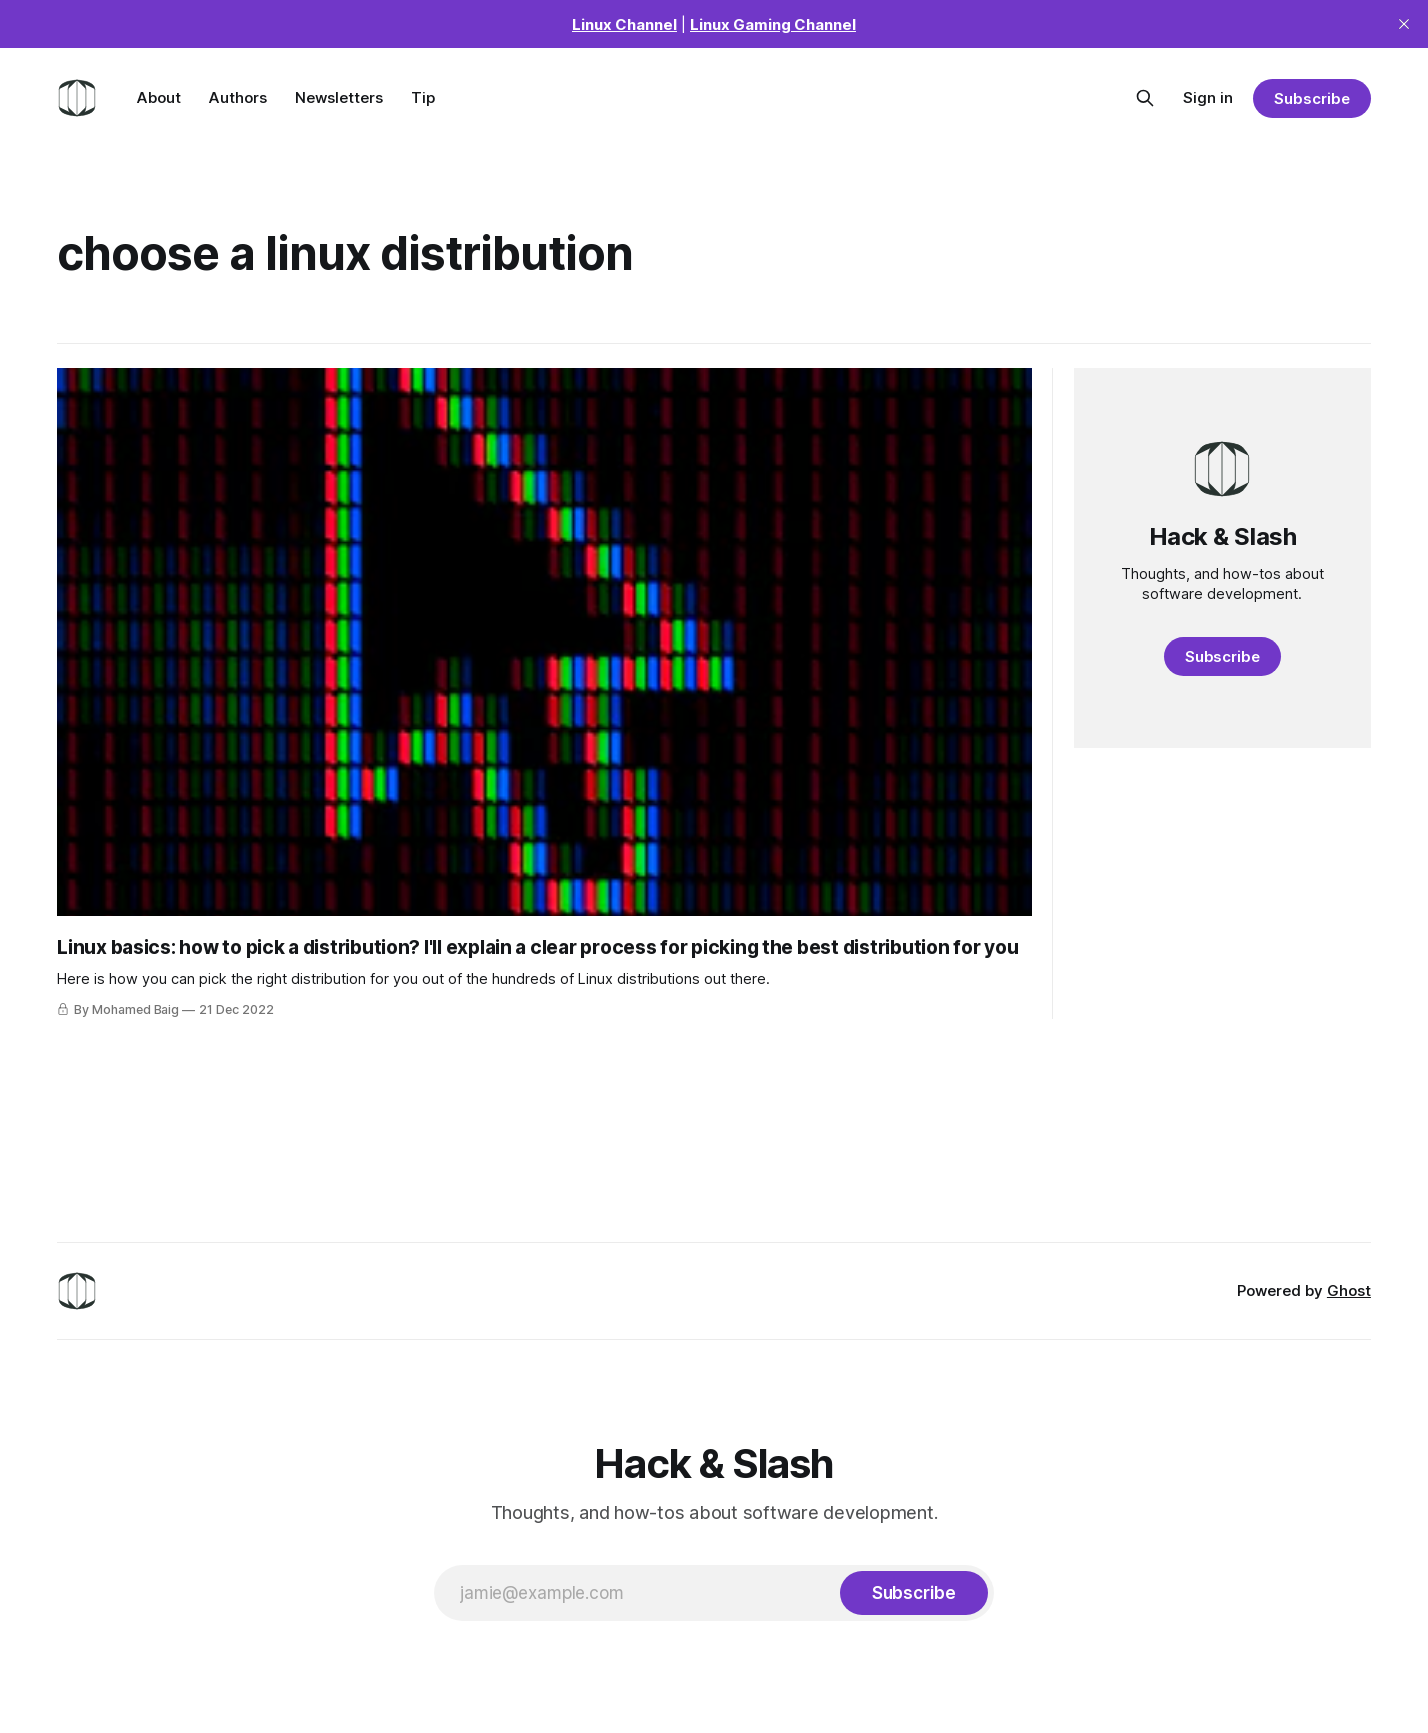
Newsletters (339, 97)
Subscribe (1311, 98)
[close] (1404, 24)
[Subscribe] (914, 1593)
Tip (423, 97)
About (159, 97)
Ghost (1349, 1290)
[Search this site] (1145, 98)
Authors (238, 97)
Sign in (1208, 97)
